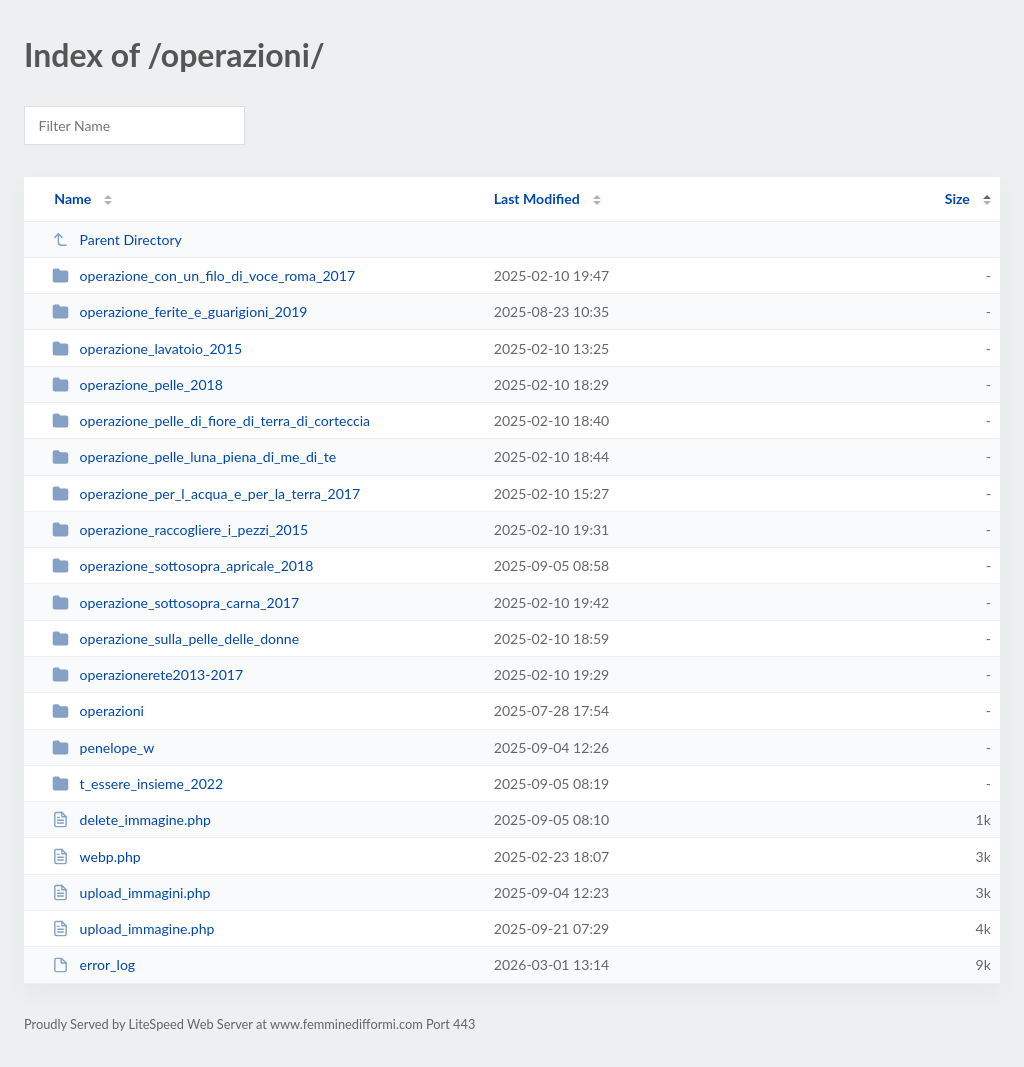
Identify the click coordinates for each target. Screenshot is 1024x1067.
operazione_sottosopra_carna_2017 (175, 602)
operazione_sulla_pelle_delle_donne (175, 638)
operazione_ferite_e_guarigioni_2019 (179, 311)
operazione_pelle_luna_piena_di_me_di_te (194, 456)
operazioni (98, 710)
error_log (93, 964)
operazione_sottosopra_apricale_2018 (182, 565)
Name (72, 198)
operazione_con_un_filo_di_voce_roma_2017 (203, 275)
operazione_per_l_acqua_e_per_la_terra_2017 (206, 493)
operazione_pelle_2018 (137, 384)
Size (957, 198)
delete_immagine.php (131, 819)
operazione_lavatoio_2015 (147, 348)
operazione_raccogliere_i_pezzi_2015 (180, 529)
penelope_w (103, 747)
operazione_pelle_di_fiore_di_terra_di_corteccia (211, 420)
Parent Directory (117, 239)
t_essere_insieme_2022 (137, 783)
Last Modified (537, 198)
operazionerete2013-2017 (147, 674)
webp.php (96, 856)
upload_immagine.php (133, 928)
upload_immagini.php (131, 892)
